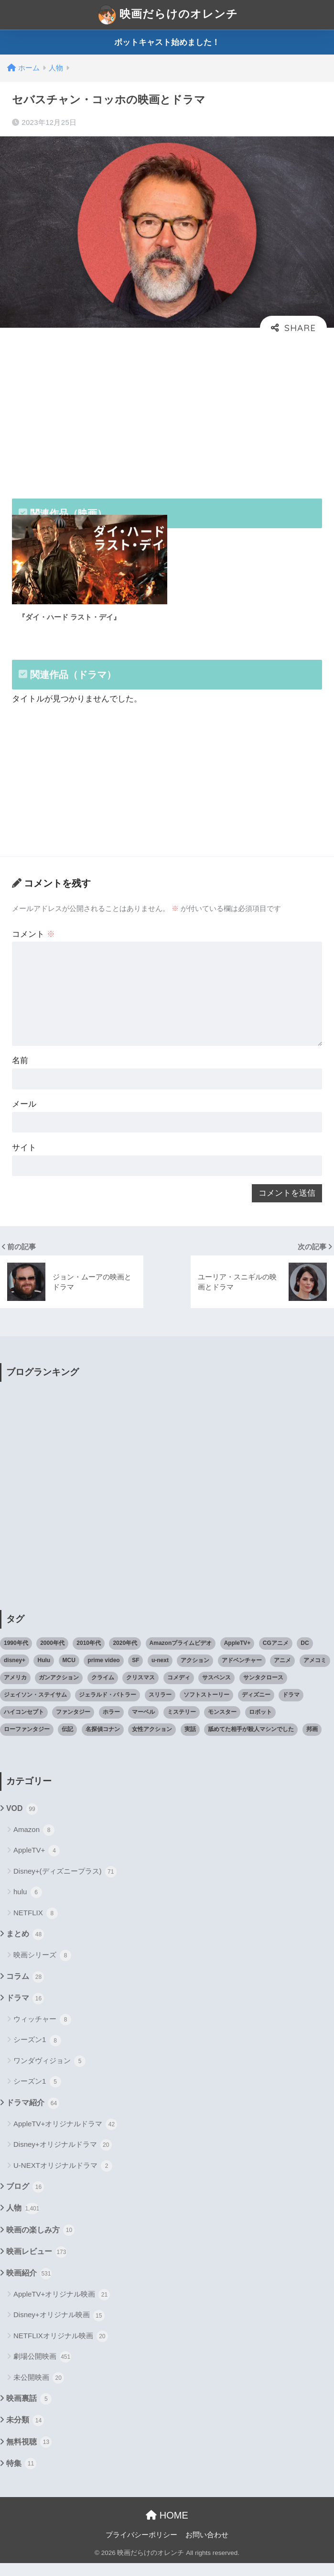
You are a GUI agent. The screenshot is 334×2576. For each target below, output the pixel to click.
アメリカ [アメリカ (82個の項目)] (15, 1690)
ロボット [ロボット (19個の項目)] (260, 1724)
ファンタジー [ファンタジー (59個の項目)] (73, 1724)
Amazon (33, 1843)
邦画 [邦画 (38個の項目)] (312, 1741)
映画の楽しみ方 (40, 2243)
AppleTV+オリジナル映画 (61, 2307)
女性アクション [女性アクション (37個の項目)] (152, 1741)
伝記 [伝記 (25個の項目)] (67, 1741)
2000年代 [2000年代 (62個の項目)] (52, 1656)
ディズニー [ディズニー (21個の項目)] (256, 1707)
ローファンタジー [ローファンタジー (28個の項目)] (27, 1741)
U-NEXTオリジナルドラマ (62, 2178)
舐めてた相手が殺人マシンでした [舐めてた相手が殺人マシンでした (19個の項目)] (251, 1741)
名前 (20, 1069)
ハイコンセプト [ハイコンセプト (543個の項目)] (24, 1724)
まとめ (25, 1947)
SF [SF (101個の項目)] (135, 1672)
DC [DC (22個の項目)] (305, 1656)
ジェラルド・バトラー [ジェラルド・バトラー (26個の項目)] (107, 1707)
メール (24, 1114)
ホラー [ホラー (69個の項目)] (111, 1724)
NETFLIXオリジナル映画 (60, 2348)
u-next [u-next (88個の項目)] (160, 1672)
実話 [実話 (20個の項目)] (190, 1741)
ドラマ (25, 2011)
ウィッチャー (42, 2032)
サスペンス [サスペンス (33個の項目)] (216, 1690)
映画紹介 (29, 2286)
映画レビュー (36, 2264)
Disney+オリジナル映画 (59, 2328)
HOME (167, 2527)
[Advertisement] (167, 412)
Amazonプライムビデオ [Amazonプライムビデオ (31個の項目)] (181, 1656)
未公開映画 (38, 2390)
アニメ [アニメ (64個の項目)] (282, 1672)
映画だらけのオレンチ (168, 15)
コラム (25, 1989)
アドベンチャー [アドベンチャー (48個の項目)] (242, 1672)
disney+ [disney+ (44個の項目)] (14, 1672)
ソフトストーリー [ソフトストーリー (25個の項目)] (206, 1707)
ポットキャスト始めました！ (167, 42)
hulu (27, 1905)
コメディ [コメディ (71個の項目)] (178, 1690)
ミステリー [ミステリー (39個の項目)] (181, 1724)
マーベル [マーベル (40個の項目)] (143, 1724)
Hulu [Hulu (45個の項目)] (43, 1672)
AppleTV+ (36, 1863)
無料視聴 (29, 2455)
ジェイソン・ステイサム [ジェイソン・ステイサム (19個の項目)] (35, 1707)
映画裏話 (29, 2412)
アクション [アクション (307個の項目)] (195, 1672)
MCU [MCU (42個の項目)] (69, 1672)
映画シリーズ (42, 1968)
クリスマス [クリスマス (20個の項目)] (140, 1690)
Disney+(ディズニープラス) (65, 1884)
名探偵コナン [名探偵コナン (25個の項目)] (103, 1741)
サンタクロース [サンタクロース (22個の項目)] (263, 1690)
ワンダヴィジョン (49, 2073)
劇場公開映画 (42, 2370)
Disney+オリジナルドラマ (62, 2158)
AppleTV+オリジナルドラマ (65, 2137)
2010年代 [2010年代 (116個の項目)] (88, 1656)
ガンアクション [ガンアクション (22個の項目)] (59, 1690)
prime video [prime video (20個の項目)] (103, 1672)
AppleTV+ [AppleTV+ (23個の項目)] (237, 1656)
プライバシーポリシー (141, 2548)
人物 (22, 2221)
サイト (24, 1158)
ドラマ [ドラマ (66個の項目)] (291, 1707)
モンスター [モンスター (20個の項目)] (222, 1724)
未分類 (25, 2433)
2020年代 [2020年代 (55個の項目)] (125, 1656)
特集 (21, 2476)
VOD (22, 1821)
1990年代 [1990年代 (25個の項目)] (16, 1656)
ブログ (25, 2200)
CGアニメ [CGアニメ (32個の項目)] (276, 1656)
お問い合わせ (206, 2548)
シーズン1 (37, 2053)
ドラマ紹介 (32, 2115)
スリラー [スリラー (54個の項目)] (160, 1707)
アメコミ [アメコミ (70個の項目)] (314, 1672)
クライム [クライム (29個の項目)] (102, 1690)
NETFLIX (35, 1926)
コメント (33, 939)
